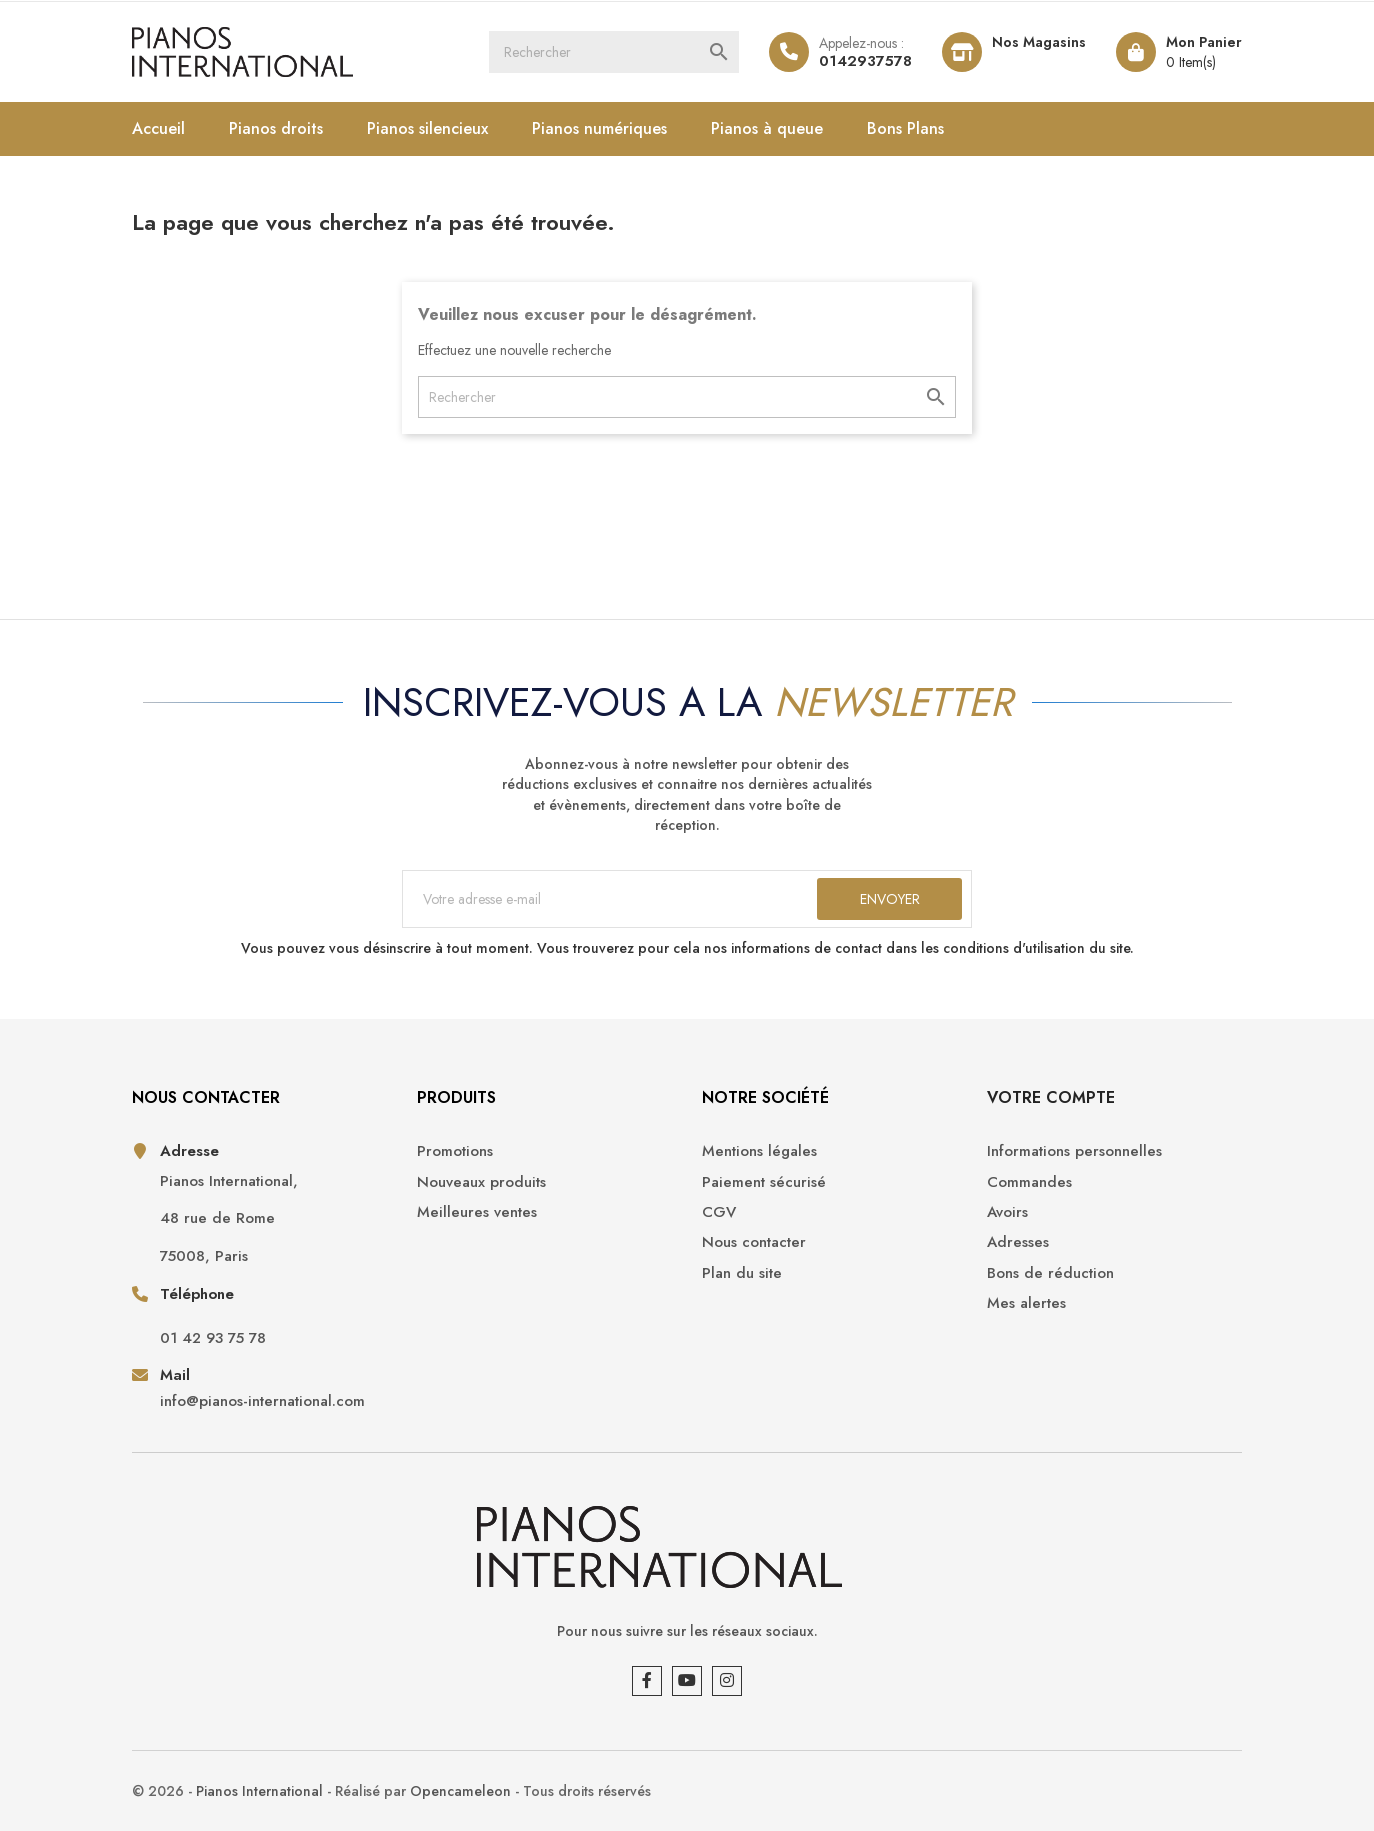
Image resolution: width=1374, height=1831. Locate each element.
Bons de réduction (1050, 1273)
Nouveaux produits (481, 1182)
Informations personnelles (1074, 1151)
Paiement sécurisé (764, 1182)
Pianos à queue (767, 128)
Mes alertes (1026, 1303)
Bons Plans (905, 128)
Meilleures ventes (477, 1212)
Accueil (158, 128)
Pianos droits (276, 128)
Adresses (1018, 1242)
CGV (719, 1212)
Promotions (455, 1151)
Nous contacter (754, 1242)
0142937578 (865, 61)
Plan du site (742, 1273)
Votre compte (1051, 1097)
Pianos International (259, 1791)
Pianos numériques (599, 128)
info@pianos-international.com (262, 1401)
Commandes (1029, 1182)
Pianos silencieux (427, 128)
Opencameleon (460, 1791)
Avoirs (1007, 1212)
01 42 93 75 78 (213, 1338)
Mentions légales (759, 1151)
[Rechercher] (614, 52)
